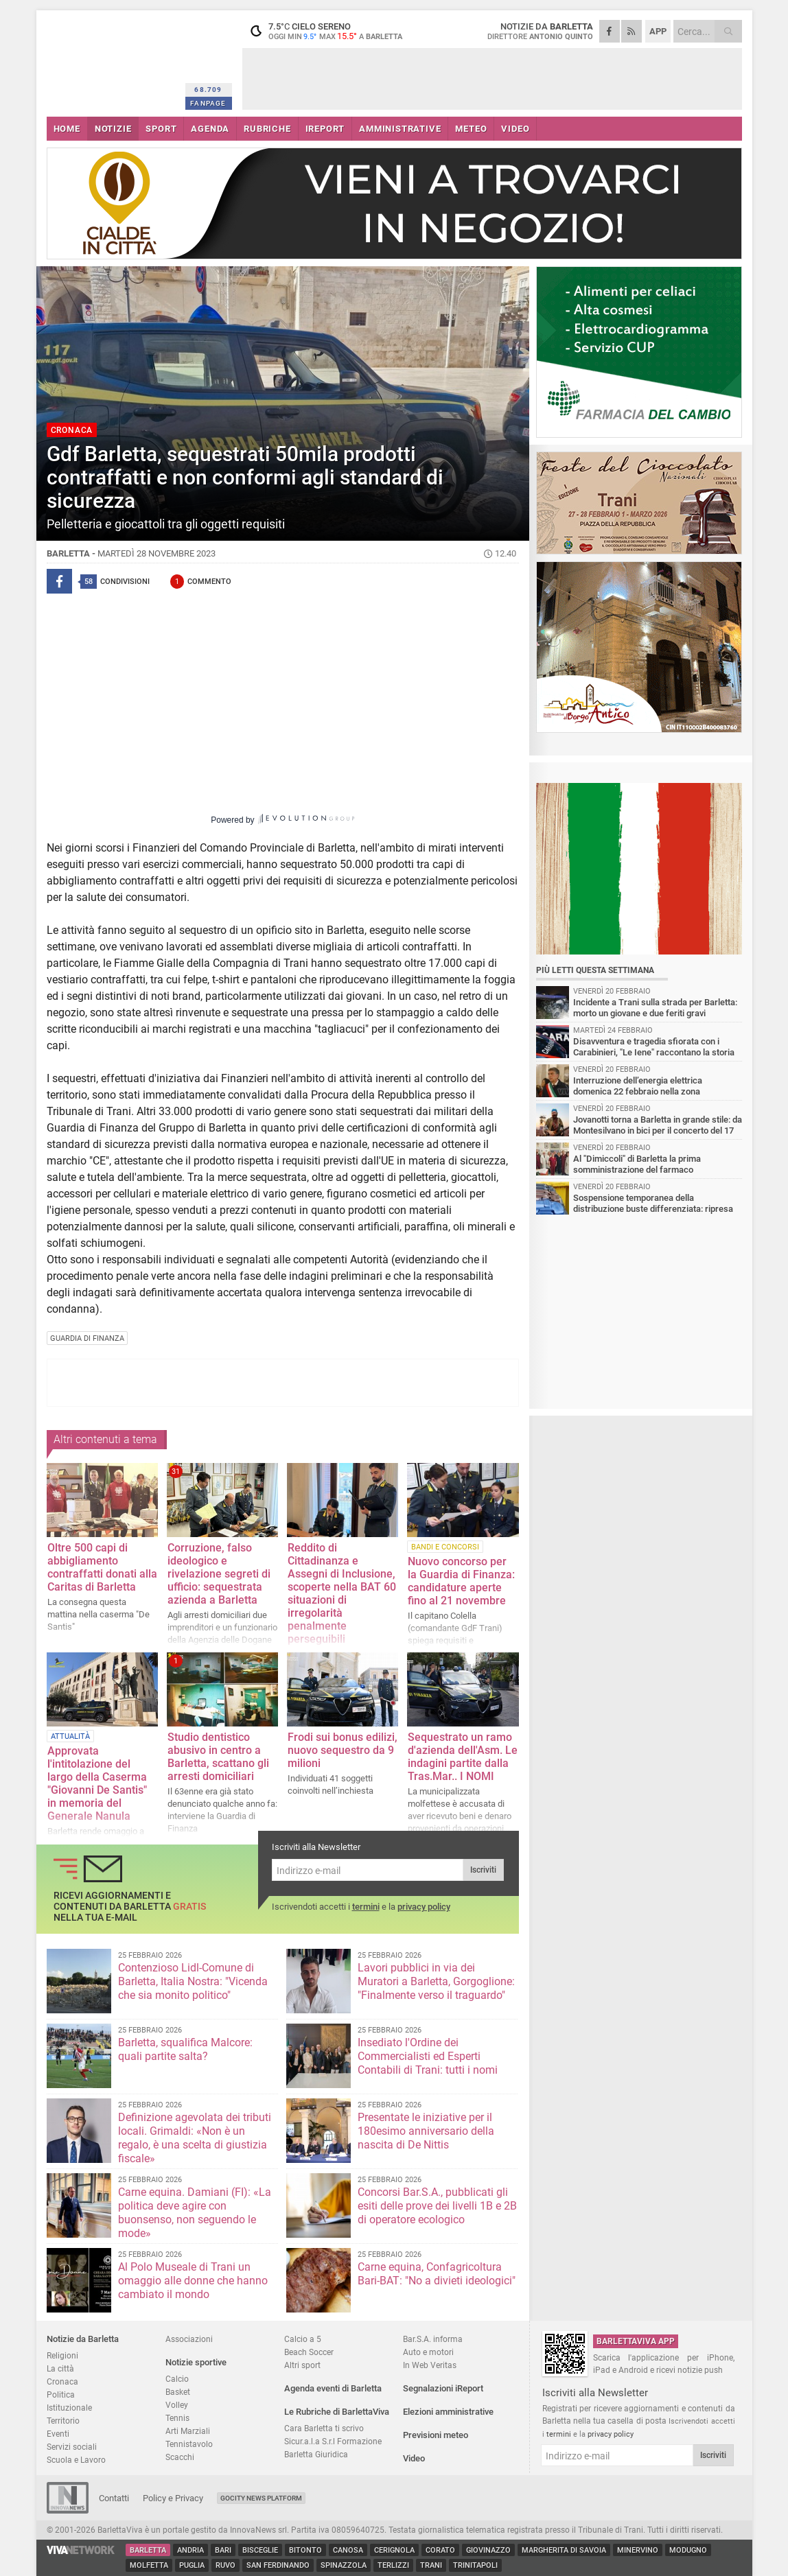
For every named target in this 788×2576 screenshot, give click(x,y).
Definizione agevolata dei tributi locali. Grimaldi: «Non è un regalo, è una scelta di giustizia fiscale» (194, 2138)
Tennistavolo (189, 2444)
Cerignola (394, 2550)
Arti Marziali (187, 2431)
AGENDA (210, 129)
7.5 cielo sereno (328, 30)
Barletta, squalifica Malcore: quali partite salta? (185, 2049)
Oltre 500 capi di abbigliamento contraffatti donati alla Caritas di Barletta (102, 1567)
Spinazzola (344, 2565)
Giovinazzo (488, 2550)
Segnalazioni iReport (443, 2388)
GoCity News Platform (261, 2498)
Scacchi (179, 2457)
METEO (471, 129)
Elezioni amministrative (448, 2412)
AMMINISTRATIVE (400, 129)
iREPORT (325, 129)
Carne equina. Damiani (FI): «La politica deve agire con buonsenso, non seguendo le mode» (194, 2213)
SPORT (161, 129)
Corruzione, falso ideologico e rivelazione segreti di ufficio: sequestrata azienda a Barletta (218, 1573)
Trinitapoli (475, 2565)
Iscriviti (483, 1870)
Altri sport (302, 2365)
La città (60, 2368)
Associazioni (189, 2339)
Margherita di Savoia (564, 2550)
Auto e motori (428, 2352)
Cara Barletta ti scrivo (324, 2428)
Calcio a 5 (302, 2339)
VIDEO (515, 129)
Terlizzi (393, 2565)
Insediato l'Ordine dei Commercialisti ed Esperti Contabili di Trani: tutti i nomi (428, 2056)
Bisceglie (260, 2550)
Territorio (63, 2420)
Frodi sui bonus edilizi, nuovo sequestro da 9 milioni (342, 1750)
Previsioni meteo (435, 2435)
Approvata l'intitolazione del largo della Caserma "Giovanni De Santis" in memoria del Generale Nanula (97, 1783)
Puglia (192, 2565)
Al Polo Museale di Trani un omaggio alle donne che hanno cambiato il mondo (193, 2280)
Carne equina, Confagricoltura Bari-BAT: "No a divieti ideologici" (436, 2273)
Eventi (58, 2433)
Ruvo (225, 2565)
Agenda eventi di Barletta (333, 2388)
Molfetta (149, 2565)
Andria (190, 2550)
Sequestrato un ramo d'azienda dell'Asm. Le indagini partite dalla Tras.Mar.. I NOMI (463, 1757)
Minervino (637, 2550)
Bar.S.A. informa (433, 2339)
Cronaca (62, 2381)
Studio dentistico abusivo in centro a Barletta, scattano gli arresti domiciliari (218, 1757)
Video (414, 2458)
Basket (177, 2392)
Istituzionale (69, 2407)
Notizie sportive (196, 2362)
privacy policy (423, 1906)
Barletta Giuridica (316, 2454)
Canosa (348, 2550)
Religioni (62, 2355)
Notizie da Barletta (83, 2339)
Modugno (688, 2550)
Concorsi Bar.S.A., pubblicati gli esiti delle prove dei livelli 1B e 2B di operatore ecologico (437, 2206)
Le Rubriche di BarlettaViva (336, 2412)
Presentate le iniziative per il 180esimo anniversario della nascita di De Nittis (426, 2131)
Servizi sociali (72, 2447)
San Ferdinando (278, 2565)
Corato (440, 2550)
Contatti (114, 2498)
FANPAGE (208, 103)
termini (366, 1906)
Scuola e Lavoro (76, 2460)
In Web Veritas (429, 2365)
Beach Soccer (309, 2352)
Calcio (177, 2379)
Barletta (148, 2550)
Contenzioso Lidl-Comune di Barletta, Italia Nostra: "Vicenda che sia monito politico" (193, 1981)
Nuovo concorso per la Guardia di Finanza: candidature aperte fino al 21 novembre (461, 1581)
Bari (223, 2550)
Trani (431, 2565)
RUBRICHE (267, 129)
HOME (67, 129)
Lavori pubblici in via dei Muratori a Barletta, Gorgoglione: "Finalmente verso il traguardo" (436, 1981)
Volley (176, 2405)
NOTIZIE (113, 129)
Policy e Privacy (173, 2498)
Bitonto (305, 2550)
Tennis (177, 2418)
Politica (61, 2394)
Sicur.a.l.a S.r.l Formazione (333, 2441)
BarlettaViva (114, 60)
